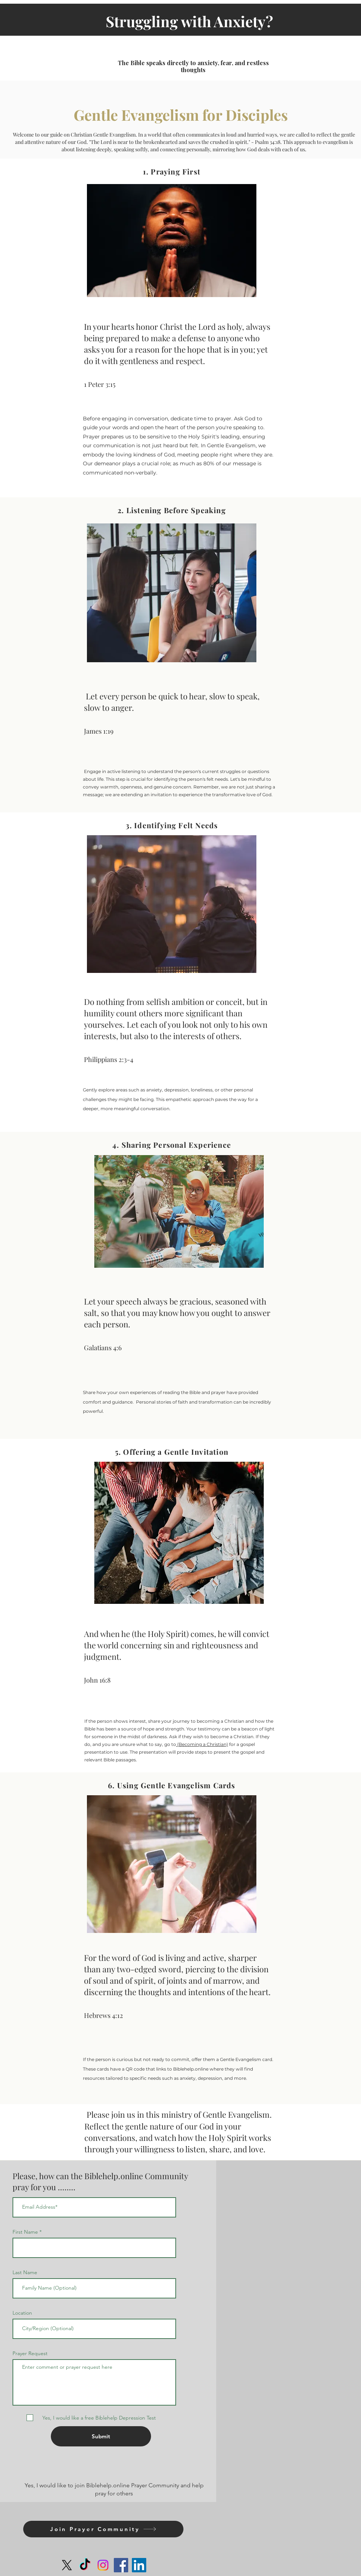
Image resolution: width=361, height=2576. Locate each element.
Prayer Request (30, 2353)
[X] (67, 2565)
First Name (25, 2231)
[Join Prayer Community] (103, 2529)
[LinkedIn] (139, 2565)
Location (22, 2312)
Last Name (25, 2272)
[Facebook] (121, 2565)
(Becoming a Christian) (202, 1744)
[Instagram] (103, 2565)
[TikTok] (85, 2565)
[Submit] (101, 2436)
